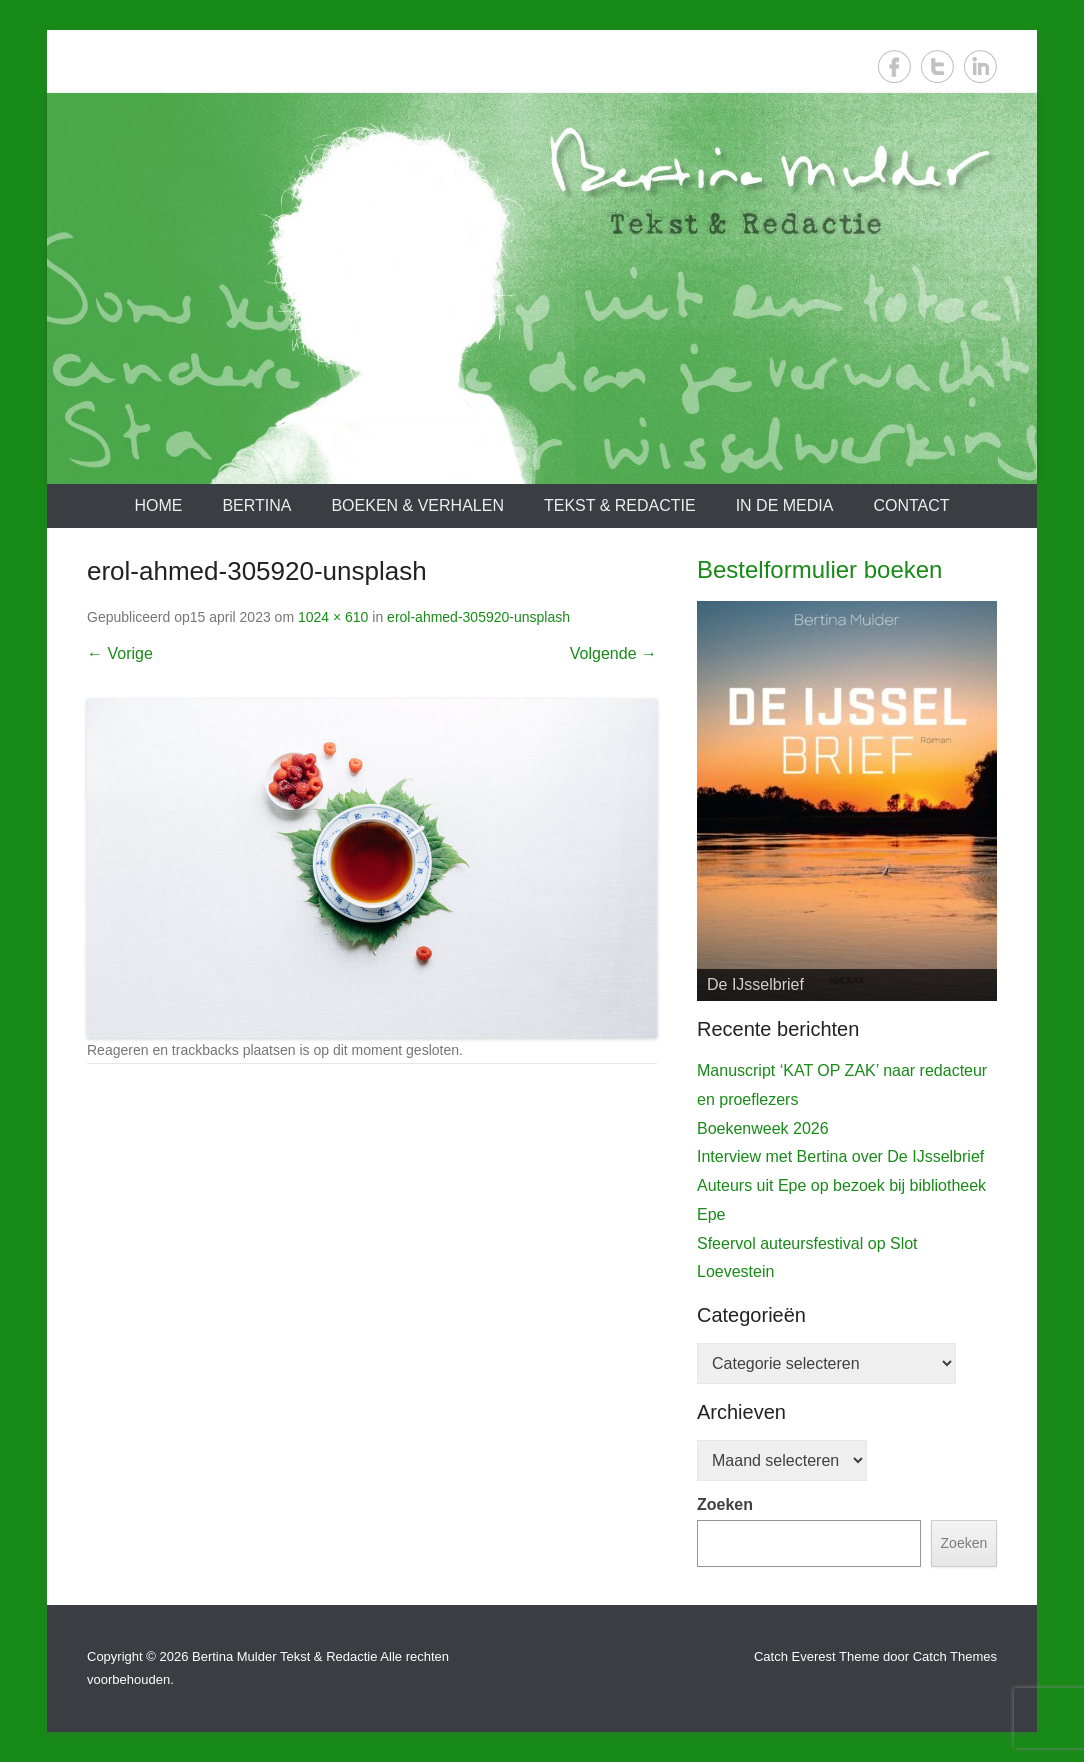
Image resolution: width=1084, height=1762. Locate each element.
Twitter (937, 66)
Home (158, 505)
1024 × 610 (333, 617)
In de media (785, 505)
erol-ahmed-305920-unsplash (478, 617)
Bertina (256, 505)
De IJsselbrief (755, 984)
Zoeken (725, 1504)
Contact (911, 505)
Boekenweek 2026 (763, 1128)
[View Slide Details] (847, 801)
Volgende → (613, 653)
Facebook (894, 66)
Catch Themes (955, 1656)
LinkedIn (980, 66)
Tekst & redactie (620, 505)
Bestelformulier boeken (819, 569)
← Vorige (120, 653)
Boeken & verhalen (417, 505)
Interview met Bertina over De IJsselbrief (840, 1156)
